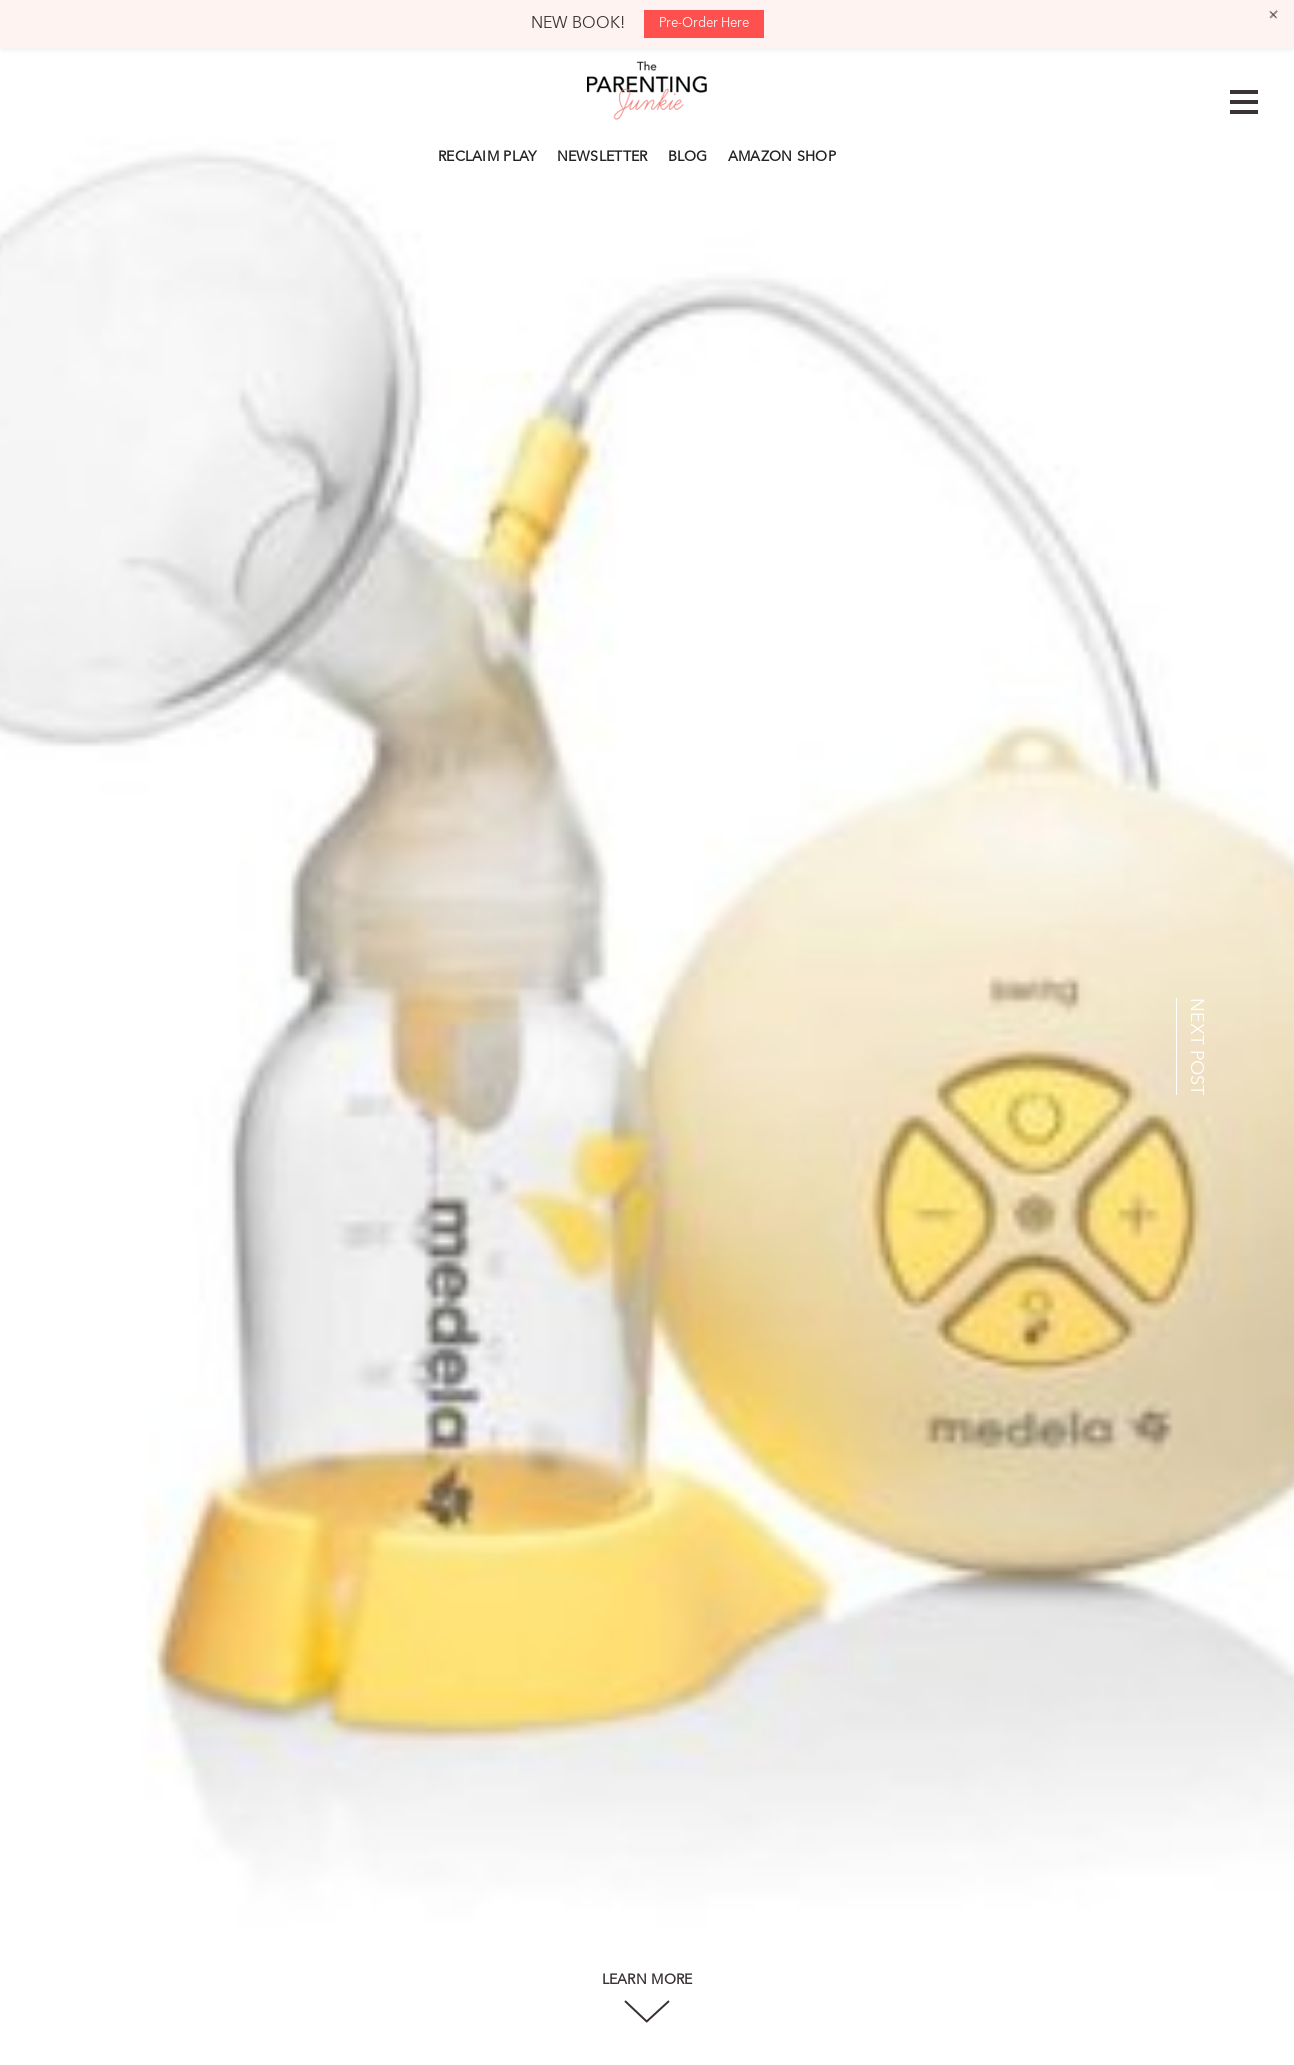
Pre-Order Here (704, 23)
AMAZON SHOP (782, 157)
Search (856, 154)
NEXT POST (1196, 1046)
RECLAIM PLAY (487, 157)
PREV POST (96, 1046)
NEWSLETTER (602, 157)
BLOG (688, 157)
